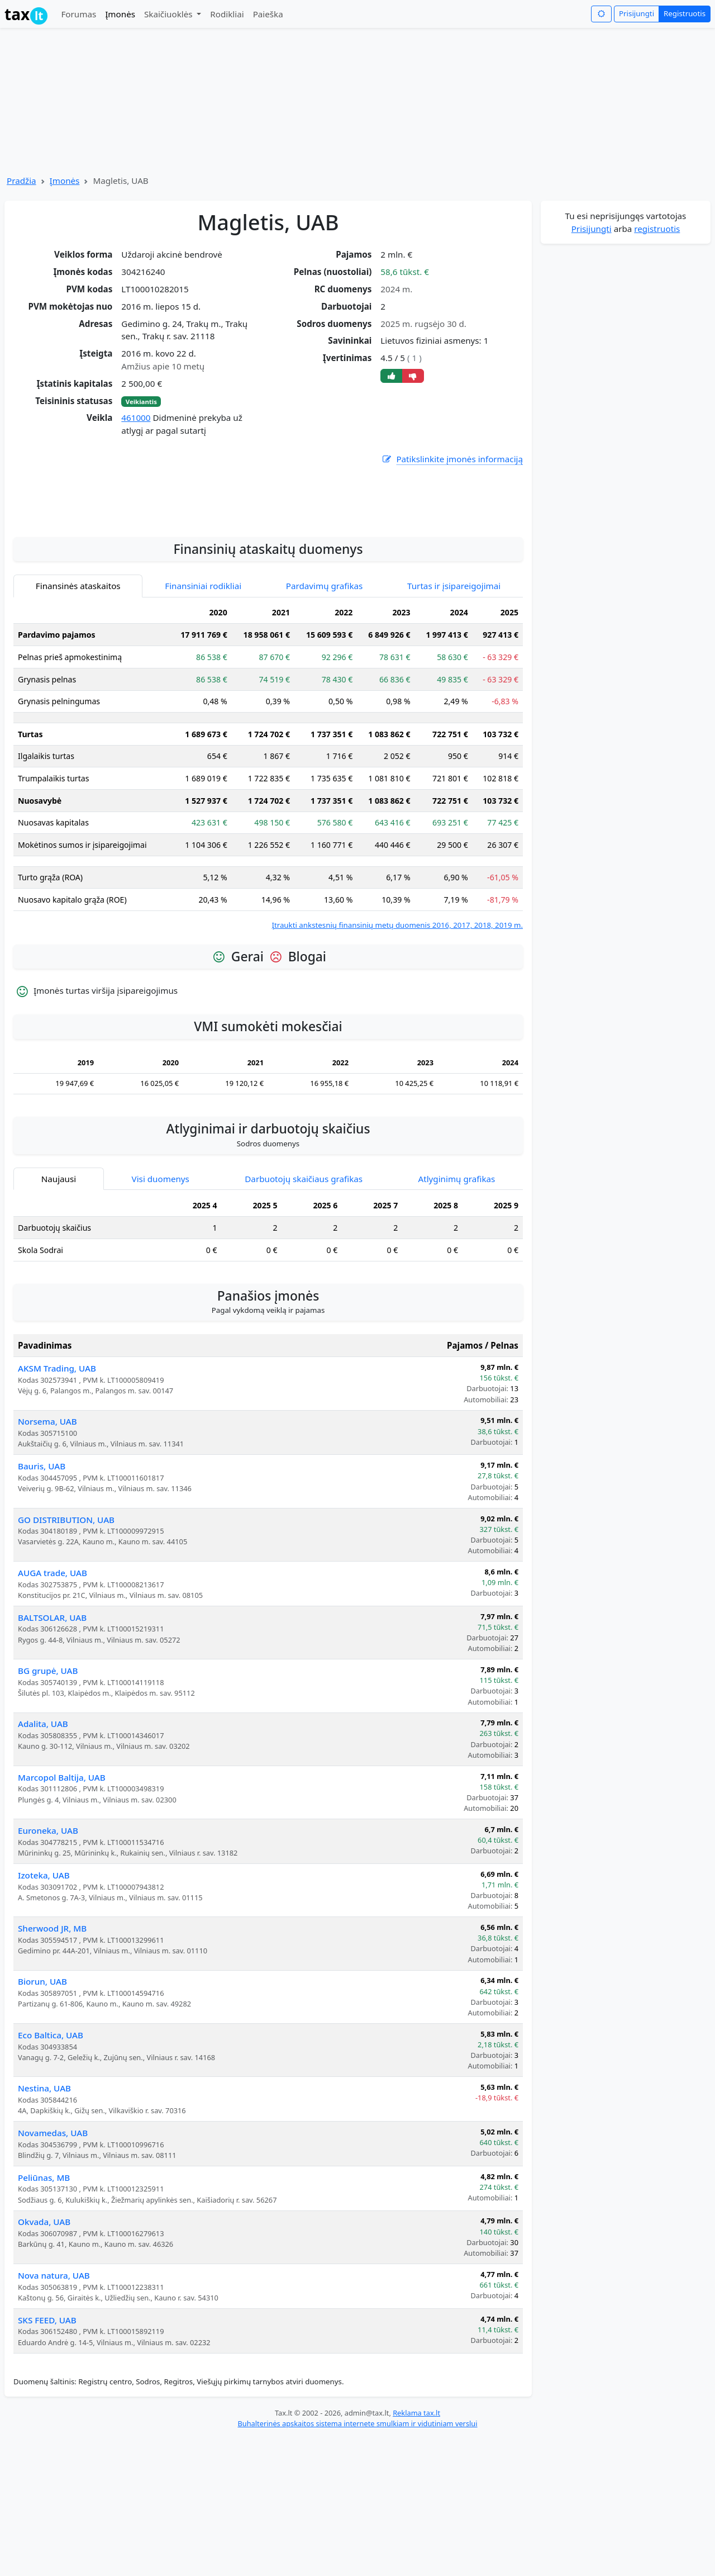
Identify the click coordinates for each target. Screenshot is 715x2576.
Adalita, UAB (43, 1861)
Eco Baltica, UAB (50, 2172)
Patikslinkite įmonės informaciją (452, 459)
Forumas (78, 14)
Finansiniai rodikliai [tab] (203, 723)
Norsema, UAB (47, 1558)
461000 (135, 417)
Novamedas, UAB (53, 2270)
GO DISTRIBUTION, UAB (66, 1657)
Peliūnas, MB (44, 2315)
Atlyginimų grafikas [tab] (456, 1316)
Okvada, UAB (44, 2359)
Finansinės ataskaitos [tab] (78, 723)
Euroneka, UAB (48, 1967)
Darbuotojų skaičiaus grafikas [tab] (304, 1316)
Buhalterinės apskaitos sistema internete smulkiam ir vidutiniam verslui (357, 2561)
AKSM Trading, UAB (57, 1505)
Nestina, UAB (44, 2225)
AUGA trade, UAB (52, 1710)
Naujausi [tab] (58, 1316)
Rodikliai (227, 14)
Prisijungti (636, 13)
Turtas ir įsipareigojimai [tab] (453, 723)
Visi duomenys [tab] (160, 1316)
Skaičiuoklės (169, 14)
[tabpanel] (268, 904)
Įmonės (120, 14)
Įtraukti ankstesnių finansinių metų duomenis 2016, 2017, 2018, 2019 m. (397, 1062)
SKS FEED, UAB (47, 2457)
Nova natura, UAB (54, 2412)
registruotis (657, 228)
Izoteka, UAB (44, 2012)
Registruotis (685, 13)
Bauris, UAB (41, 1603)
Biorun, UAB (42, 2118)
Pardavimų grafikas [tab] (324, 723)
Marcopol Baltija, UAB (62, 1914)
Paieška (268, 14)
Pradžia (21, 180)
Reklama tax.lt (416, 2550)
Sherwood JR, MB (52, 2065)
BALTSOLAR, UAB (52, 1755)
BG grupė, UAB (48, 1808)
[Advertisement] (268, 633)
